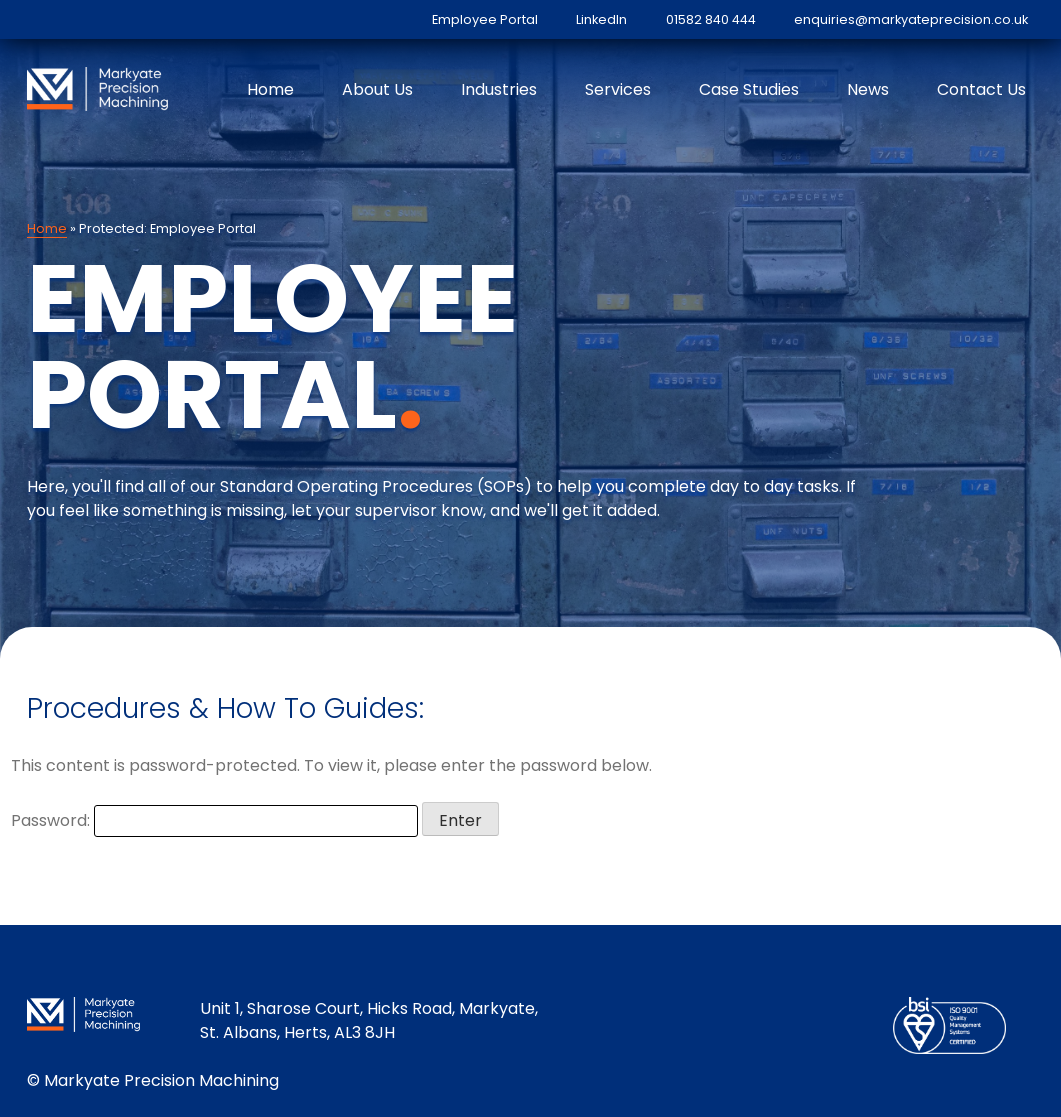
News (868, 89)
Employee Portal (485, 19)
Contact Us (981, 89)
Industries (499, 89)
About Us (377, 89)
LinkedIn (601, 19)
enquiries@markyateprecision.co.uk (911, 19)
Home (270, 89)
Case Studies (749, 89)
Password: (214, 820)
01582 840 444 (711, 19)
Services (618, 89)
